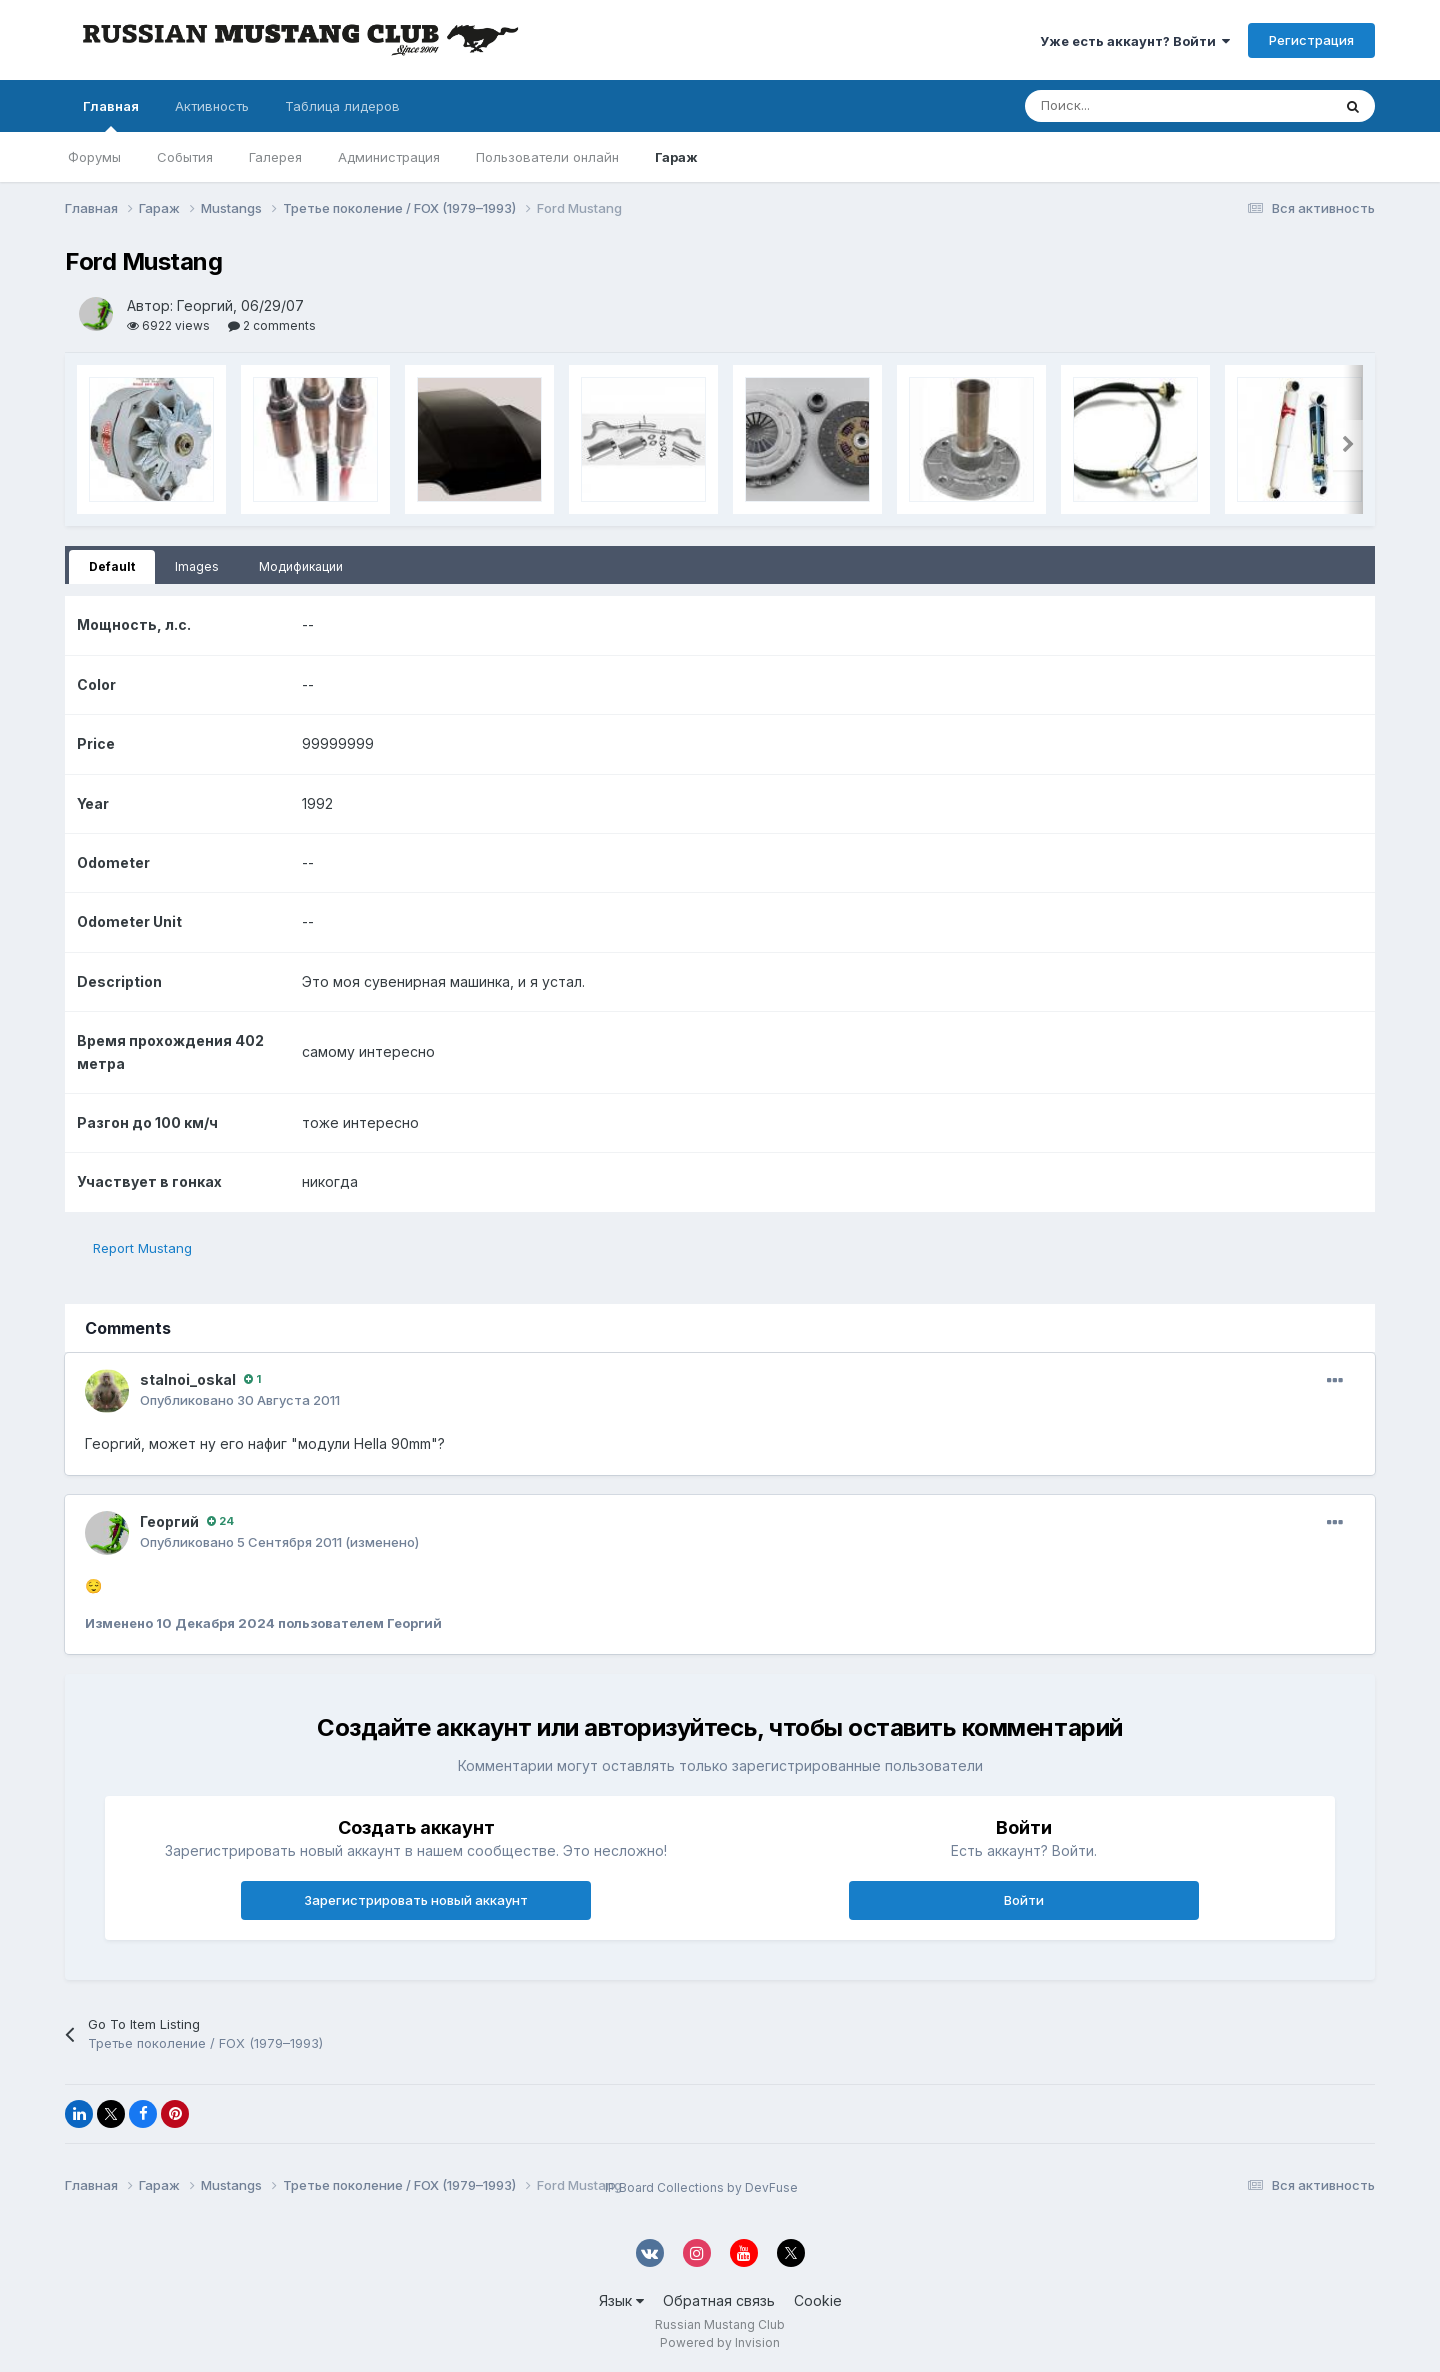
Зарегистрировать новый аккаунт (416, 1900)
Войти (1024, 1900)
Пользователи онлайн (547, 157)
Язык (621, 2300)
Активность (212, 106)
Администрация (389, 157)
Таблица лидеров (342, 106)
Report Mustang (142, 1248)
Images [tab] (197, 566)
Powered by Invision (720, 2342)
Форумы (94, 157)
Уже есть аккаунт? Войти (1135, 41)
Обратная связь (719, 2300)
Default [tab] (112, 566)
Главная (111, 115)
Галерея (275, 157)
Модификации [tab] (301, 566)
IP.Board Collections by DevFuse (701, 2187)
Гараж (676, 157)
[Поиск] (1070, 106)
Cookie (818, 2300)
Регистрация (1311, 40)
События (185, 157)
